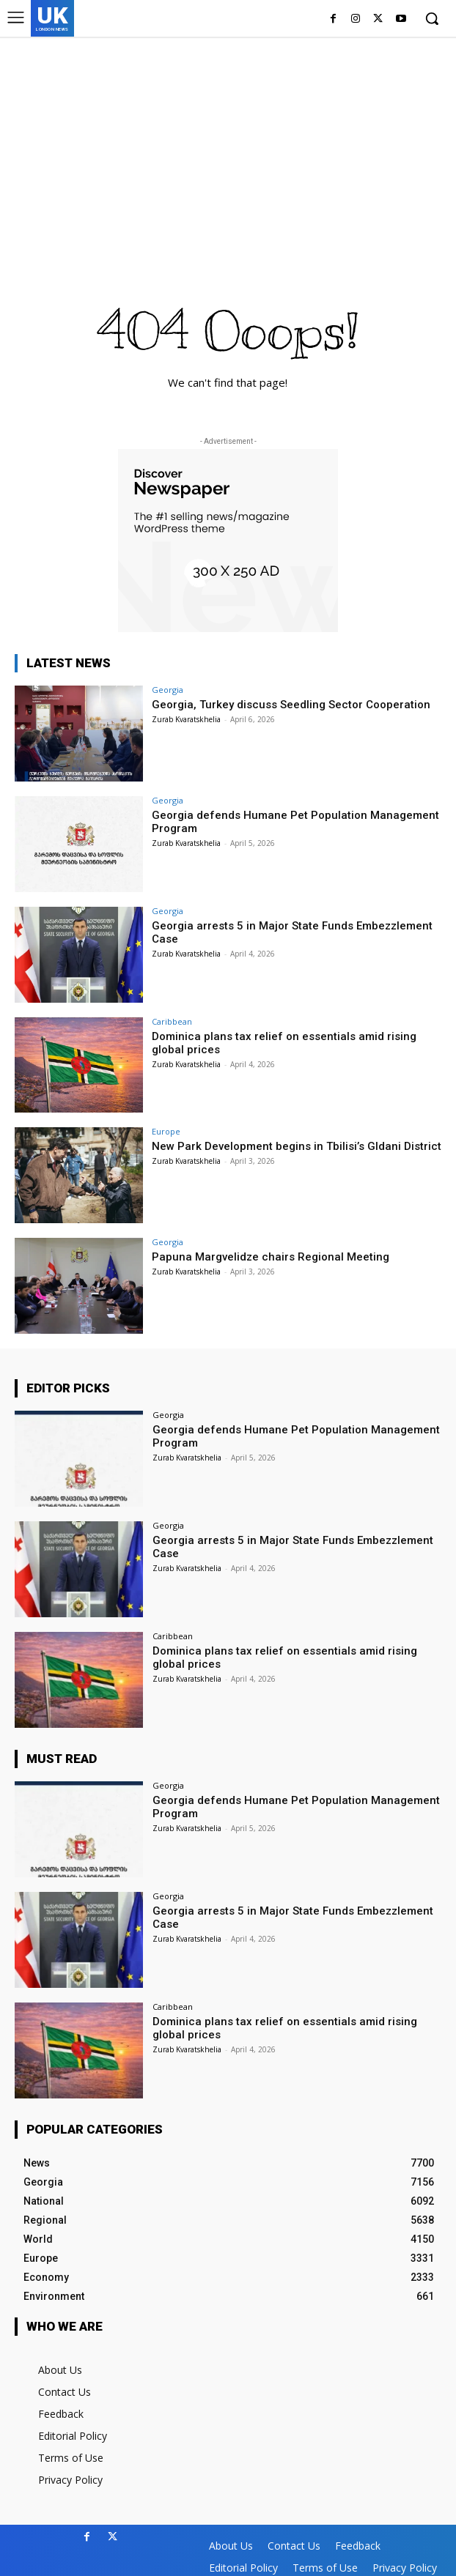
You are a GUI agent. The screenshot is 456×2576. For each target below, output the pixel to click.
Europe (166, 1131)
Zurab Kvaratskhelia (186, 719)
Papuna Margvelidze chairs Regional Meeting (270, 1256)
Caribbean (172, 1021)
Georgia (167, 690)
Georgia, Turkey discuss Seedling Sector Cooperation (291, 704)
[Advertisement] (228, 146)
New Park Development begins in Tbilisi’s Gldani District (296, 1146)
